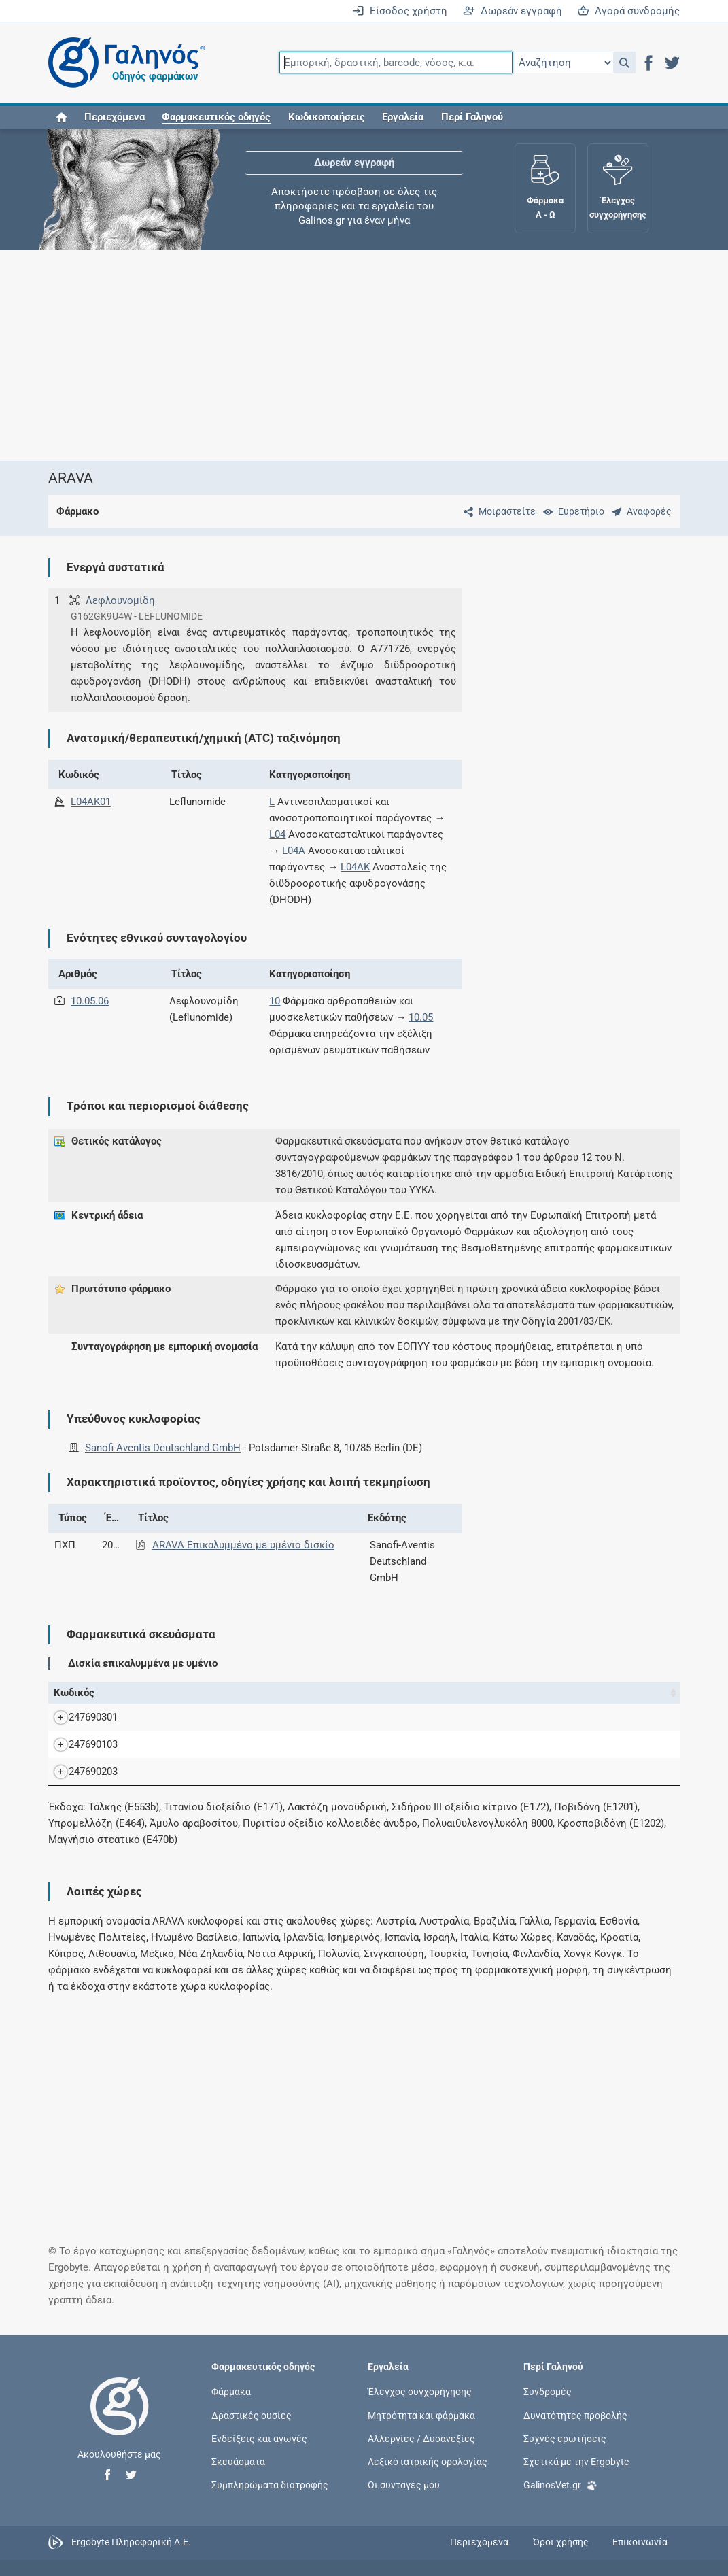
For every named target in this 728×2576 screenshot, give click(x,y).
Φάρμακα (231, 2408)
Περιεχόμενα (114, 117)
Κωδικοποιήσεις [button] (326, 117)
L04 (277, 834)
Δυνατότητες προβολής (575, 2431)
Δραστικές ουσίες (251, 2431)
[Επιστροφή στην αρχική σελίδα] (119, 2436)
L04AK (355, 867)
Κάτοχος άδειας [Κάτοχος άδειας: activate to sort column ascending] (546, 1693)
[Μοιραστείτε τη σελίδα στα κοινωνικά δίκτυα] (497, 511)
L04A (293, 851)
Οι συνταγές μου (404, 2501)
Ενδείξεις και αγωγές (259, 2454)
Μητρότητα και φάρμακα (421, 2431)
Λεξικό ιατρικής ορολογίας (427, 2477)
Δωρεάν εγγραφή (512, 11)
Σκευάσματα (238, 2477)
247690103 (79, 1761)
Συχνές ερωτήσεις (564, 2454)
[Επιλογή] (563, 62)
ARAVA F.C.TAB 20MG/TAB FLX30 (210, 1788)
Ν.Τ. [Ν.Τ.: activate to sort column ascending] (414, 1693)
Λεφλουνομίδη (120, 600)
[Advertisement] (364, 355)
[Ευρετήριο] (571, 511)
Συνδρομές (547, 2408)
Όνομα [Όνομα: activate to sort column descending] (131, 1693)
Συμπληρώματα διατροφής (269, 2501)
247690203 (79, 1788)
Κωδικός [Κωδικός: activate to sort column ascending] (74, 1693)
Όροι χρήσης (561, 2558)
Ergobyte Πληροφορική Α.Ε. (131, 2558)
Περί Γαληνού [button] (472, 117)
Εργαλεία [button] (402, 117)
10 (274, 1001)
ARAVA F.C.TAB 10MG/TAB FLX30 (210, 1761)
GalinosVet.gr (560, 2500)
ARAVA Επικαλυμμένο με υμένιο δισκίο (243, 1545)
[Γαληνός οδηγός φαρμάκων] (123, 62)
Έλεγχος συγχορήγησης (420, 2408)
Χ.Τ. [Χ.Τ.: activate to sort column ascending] (453, 1693)
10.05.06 (90, 1001)
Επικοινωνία (640, 2558)
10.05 (421, 1017)
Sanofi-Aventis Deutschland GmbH (163, 1448)
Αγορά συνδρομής (628, 11)
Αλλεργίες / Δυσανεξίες (421, 2454)
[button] (624, 62)
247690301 (79, 1725)
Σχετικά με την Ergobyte (576, 2477)
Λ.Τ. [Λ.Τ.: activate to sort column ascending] (491, 1693)
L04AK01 (91, 802)
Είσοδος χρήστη (399, 11)
